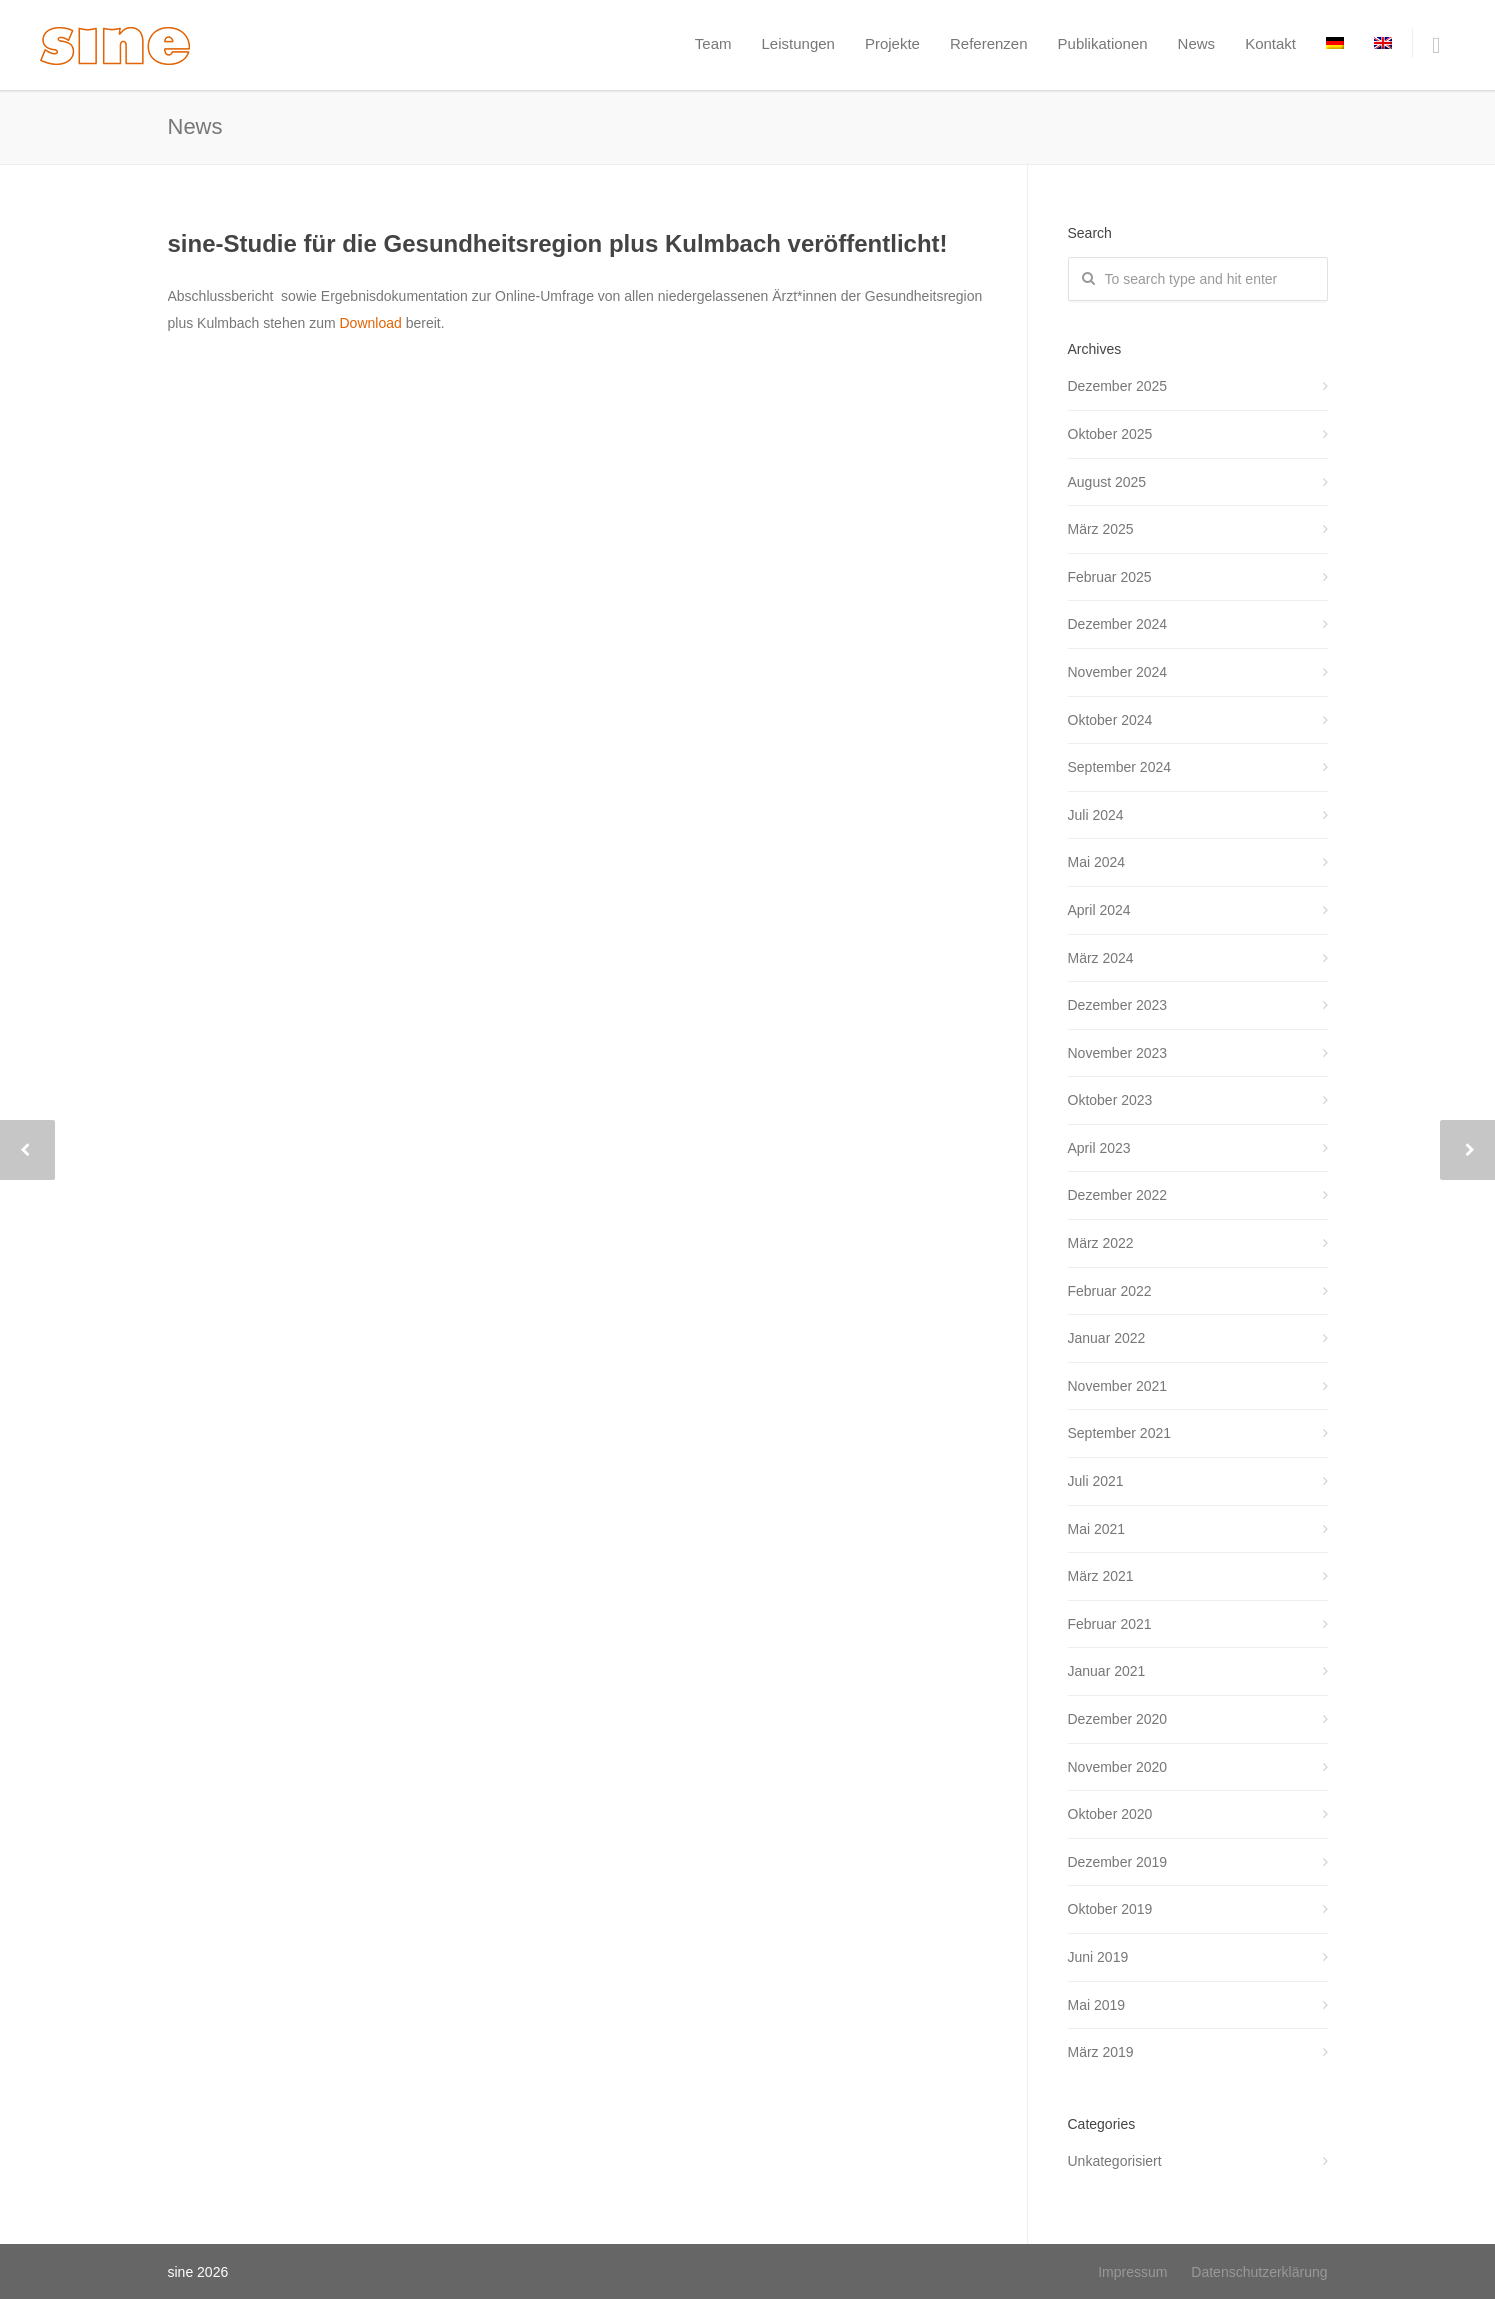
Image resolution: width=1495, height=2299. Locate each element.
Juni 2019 (1098, 1957)
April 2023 (1099, 1148)
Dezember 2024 (1118, 624)
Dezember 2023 (1118, 1005)
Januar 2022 (1107, 1338)
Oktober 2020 (1110, 1814)
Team (713, 43)
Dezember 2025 (1118, 386)
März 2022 (1101, 1243)
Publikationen (1103, 43)
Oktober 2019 (1110, 1909)
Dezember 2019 (1118, 1862)
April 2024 (1099, 910)
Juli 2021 (1096, 1481)
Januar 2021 (1107, 1671)
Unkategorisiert (1115, 2161)
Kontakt (1270, 43)
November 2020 (1118, 1767)
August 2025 (1107, 482)
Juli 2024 (1096, 815)
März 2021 (1101, 1576)
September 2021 (1120, 1433)
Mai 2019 (1097, 2005)
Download (372, 323)
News (1197, 43)
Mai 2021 (1097, 1529)
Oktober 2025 (1110, 434)
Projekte (892, 43)
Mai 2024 (1097, 862)
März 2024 (1101, 958)
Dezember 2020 (1118, 1719)
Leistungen (798, 43)
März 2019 (1101, 2052)
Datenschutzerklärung (1259, 2272)
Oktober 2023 (1110, 1100)
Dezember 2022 (1118, 1195)
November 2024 (1118, 672)
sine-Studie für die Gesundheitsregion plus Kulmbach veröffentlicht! (558, 243)
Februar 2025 (1110, 577)
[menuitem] (1335, 43)
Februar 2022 (1110, 1291)
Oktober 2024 (1110, 720)
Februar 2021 (1110, 1624)
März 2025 (1101, 529)
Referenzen (989, 43)
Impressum (1132, 2272)
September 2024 (1120, 767)
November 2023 (1118, 1053)
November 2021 (1118, 1386)
